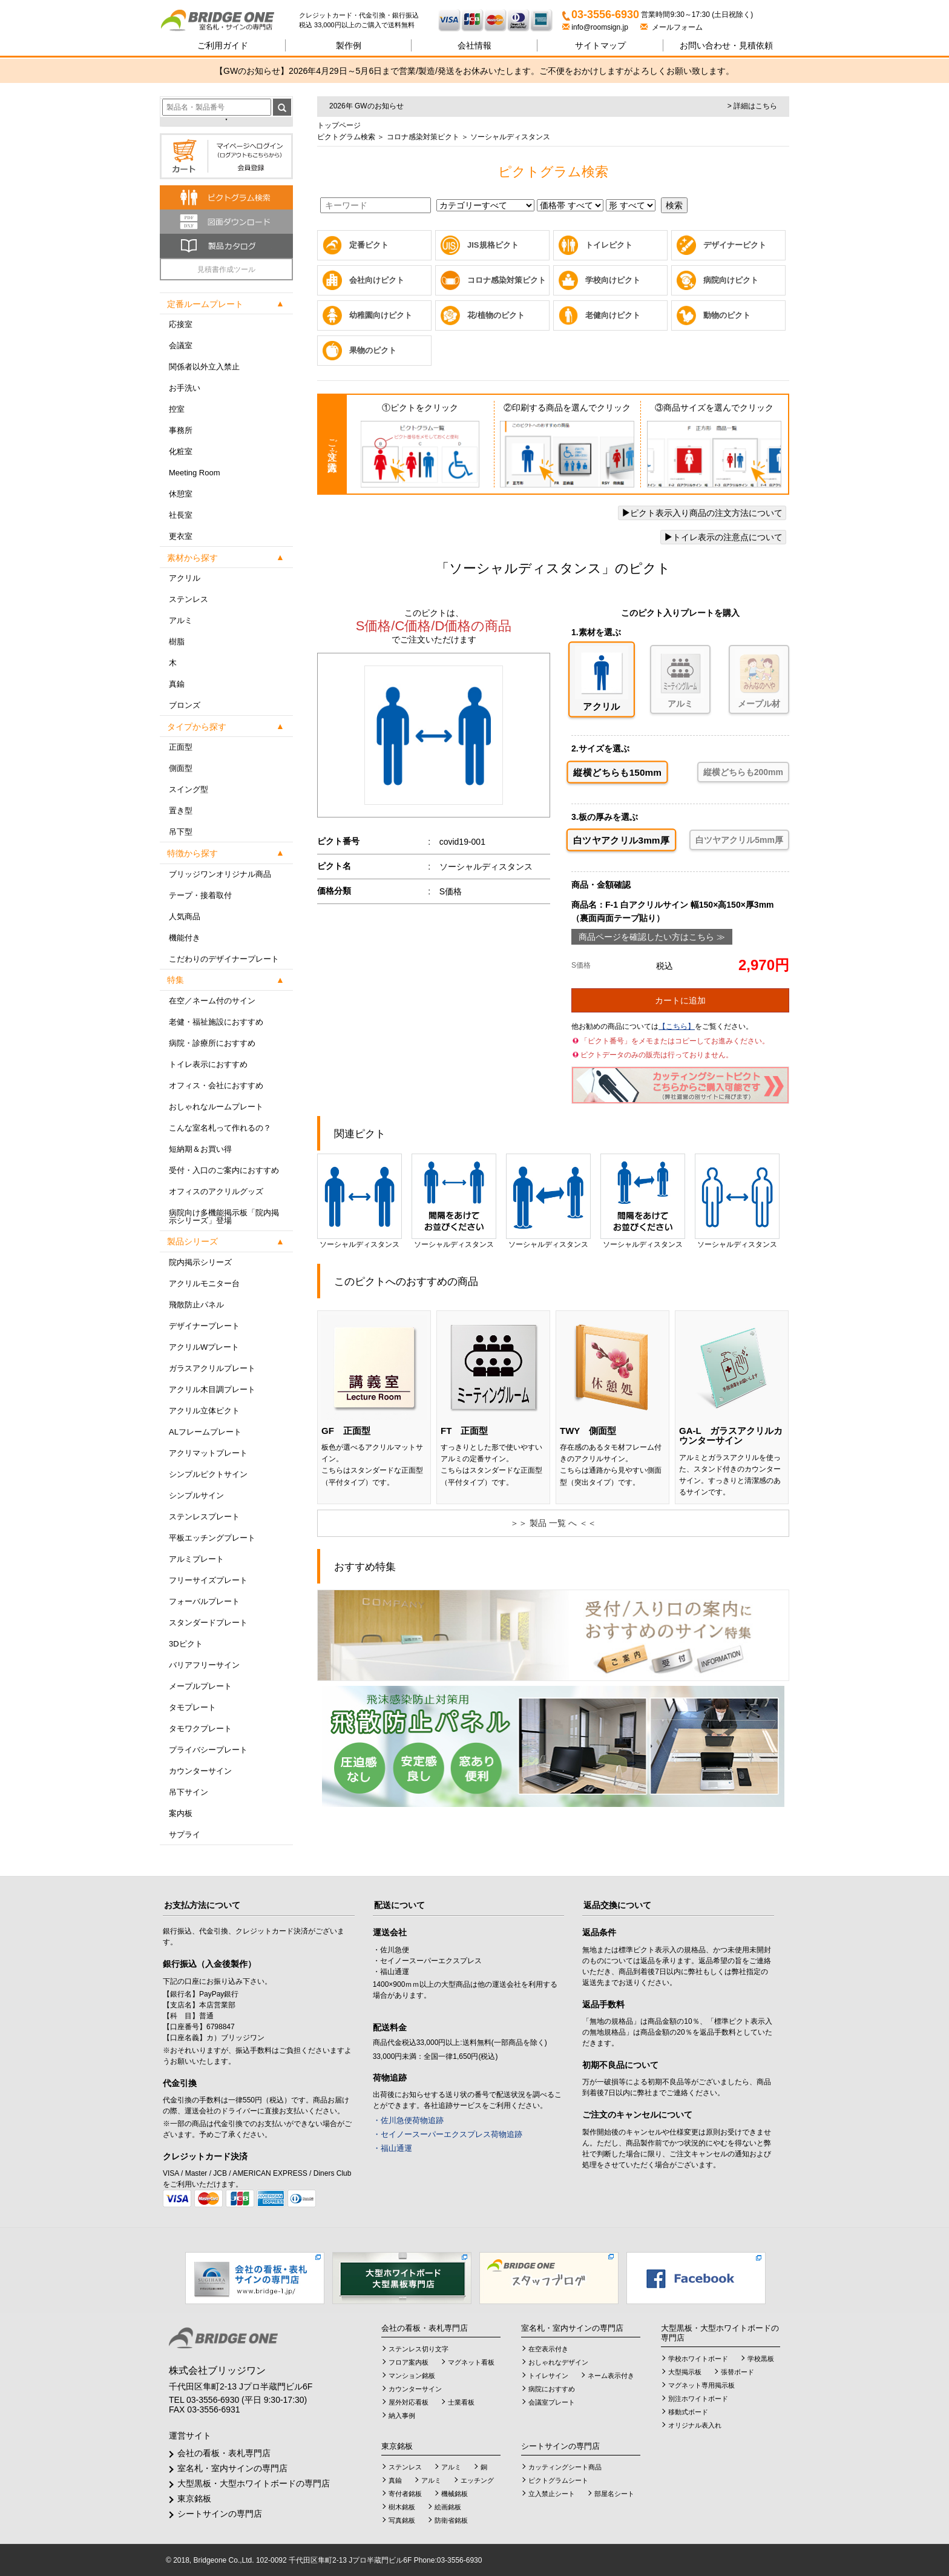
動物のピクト (726, 315)
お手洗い (184, 387)
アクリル (184, 578)
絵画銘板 (448, 2507)
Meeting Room (194, 472)
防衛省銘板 (451, 2520)
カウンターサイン (200, 1770)
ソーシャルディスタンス (359, 1201)
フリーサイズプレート (208, 1580)
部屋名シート (614, 2493)
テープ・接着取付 (200, 895)
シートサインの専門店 (219, 2513)
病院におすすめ (551, 2389)
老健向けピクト (612, 315)
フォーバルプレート (204, 1601)
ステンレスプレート (204, 1516)
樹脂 (177, 641)
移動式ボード (688, 2412)
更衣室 (180, 536)
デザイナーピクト (734, 244)
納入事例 (402, 2415)
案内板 (180, 1813)
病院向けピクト (730, 280)
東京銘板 (194, 2498)
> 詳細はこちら (752, 106)
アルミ (180, 620)
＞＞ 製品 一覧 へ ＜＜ (553, 1523)
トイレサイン (548, 2375)
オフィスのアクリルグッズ (216, 1191)
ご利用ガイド (222, 45)
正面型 (180, 746)
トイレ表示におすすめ (208, 1064)
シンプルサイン (196, 1495)
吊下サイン (188, 1792)
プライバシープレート (208, 1749)
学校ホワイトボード (698, 2358)
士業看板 (461, 2402)
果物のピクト (372, 350)
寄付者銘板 (405, 2493)
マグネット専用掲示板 (701, 2385)
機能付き (184, 937)
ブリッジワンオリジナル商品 (220, 874)
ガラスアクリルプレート (212, 1368)
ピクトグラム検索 (346, 137)
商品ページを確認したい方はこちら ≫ (652, 937)
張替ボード (737, 2372)
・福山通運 (392, 2148)
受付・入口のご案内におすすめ (224, 1170)
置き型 (180, 810)
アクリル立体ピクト (204, 1410)
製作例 (348, 45)
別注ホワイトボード (698, 2398)
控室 (177, 409)
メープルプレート (200, 1686)
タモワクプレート (200, 1728)
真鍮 (177, 684)
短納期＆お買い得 (200, 1149)
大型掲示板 (684, 2372)
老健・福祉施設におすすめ (216, 1021)
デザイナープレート (204, 1325)
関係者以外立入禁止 (204, 366)
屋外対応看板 (409, 2402)
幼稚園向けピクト (380, 315)
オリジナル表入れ (694, 2425)
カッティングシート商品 (565, 2467)
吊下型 (180, 831)
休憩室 (180, 493)
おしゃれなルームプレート (216, 1106)
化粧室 (180, 451)
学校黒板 (760, 2358)
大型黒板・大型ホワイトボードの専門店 (253, 2483)
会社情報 (474, 45)
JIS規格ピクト (493, 244)
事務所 (180, 430)
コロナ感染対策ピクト (421, 137)
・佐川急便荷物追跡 (408, 2120)
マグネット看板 (471, 2362)
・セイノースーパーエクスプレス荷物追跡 (447, 2134)
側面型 (180, 768)
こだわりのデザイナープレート (224, 958)
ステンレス (188, 599)
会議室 (180, 345)
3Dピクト (186, 1643)
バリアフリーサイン (204, 1664)
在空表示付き (548, 2349)
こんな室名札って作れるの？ (220, 1127)
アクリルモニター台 (204, 1283)
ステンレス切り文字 (418, 2349)
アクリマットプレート (208, 1453)
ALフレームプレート (205, 1431)
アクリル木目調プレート (212, 1389)
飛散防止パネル (196, 1304)
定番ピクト (369, 244)
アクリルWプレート (204, 1347)
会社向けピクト (376, 280)
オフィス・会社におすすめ (216, 1085)
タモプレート (192, 1707)
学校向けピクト (612, 280)
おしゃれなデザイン (558, 2362)
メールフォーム (671, 27)
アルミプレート (196, 1559)
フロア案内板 (409, 2362)
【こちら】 (676, 1026)
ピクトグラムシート (558, 2480)
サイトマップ (600, 45)
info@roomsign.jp (596, 27)
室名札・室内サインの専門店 (232, 2468)
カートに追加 (680, 1000)
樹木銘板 (402, 2507)
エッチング (477, 2480)
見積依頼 (726, 45)
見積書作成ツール (226, 269)
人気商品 (184, 916)
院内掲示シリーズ (200, 1262)
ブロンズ (184, 705)
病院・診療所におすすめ (212, 1043)
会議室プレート (551, 2402)
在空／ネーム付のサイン (212, 1000)
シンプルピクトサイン (208, 1474)
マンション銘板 (412, 2375)
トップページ (339, 125)
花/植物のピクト (496, 315)
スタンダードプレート (208, 1622)
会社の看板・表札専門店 (224, 2453)
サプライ (184, 1834)
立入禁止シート (551, 2493)
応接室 (180, 324)
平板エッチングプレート (212, 1537)
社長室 (180, 515)
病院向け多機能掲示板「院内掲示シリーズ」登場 (224, 1216)
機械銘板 (454, 2493)
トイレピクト (608, 244)
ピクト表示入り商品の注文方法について (702, 513)
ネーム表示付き (611, 2375)
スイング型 (188, 789)
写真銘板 (402, 2520)
